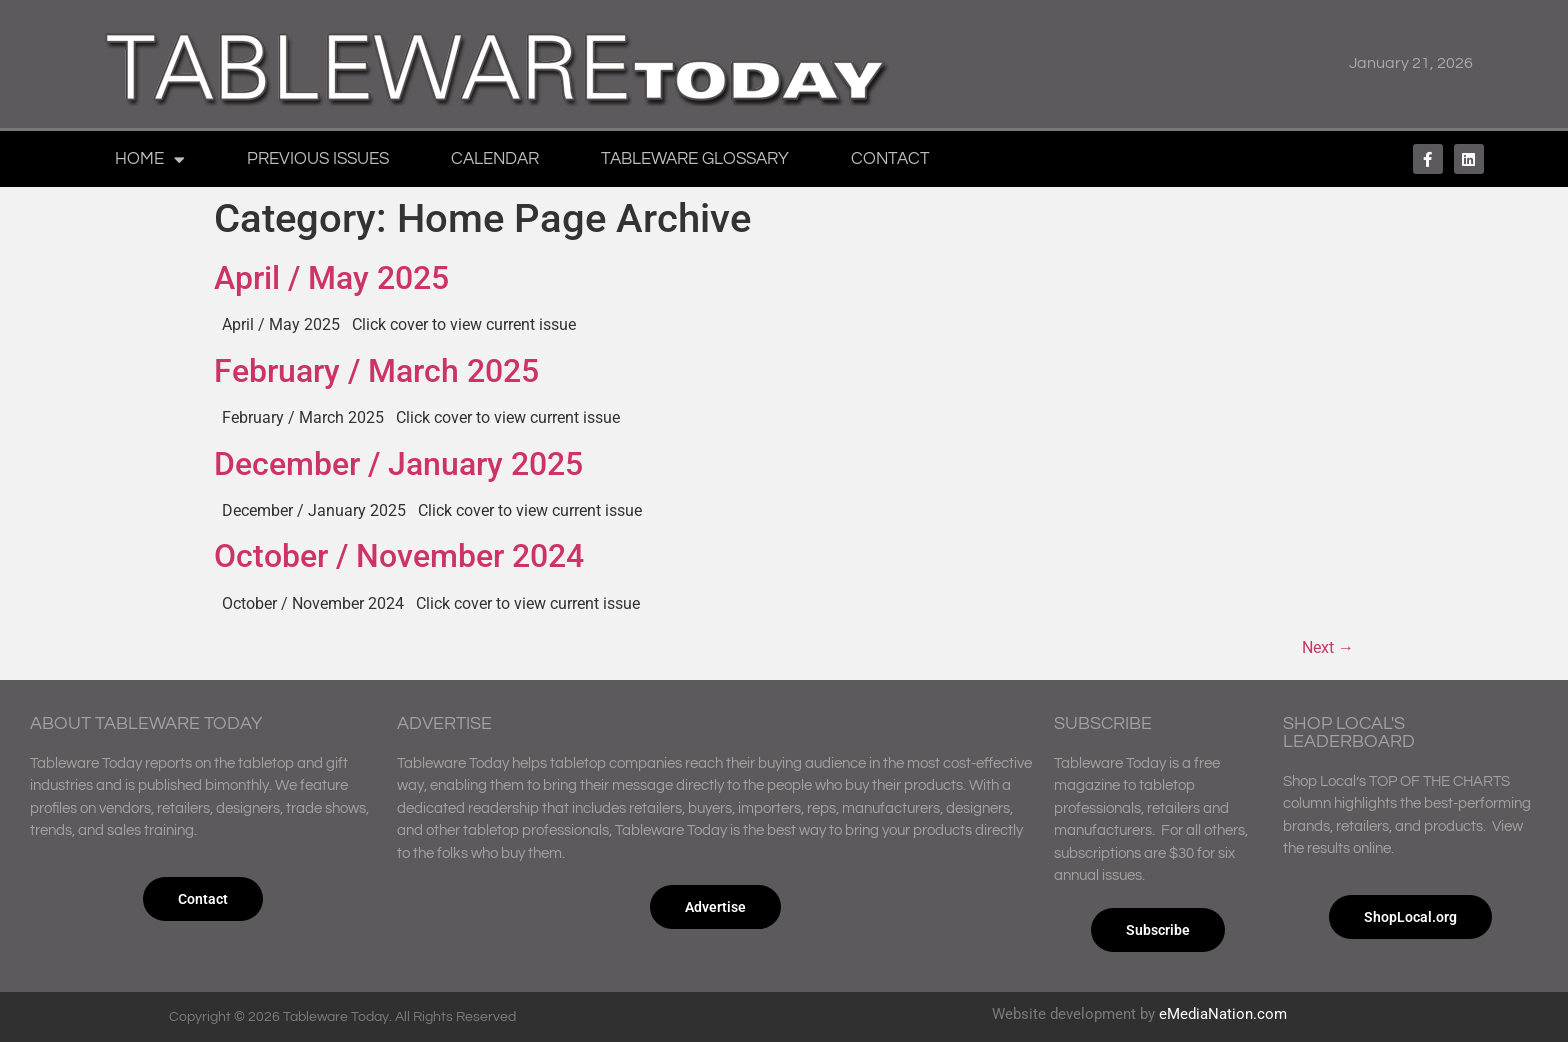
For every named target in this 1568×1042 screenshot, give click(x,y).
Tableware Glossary (695, 159)
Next (1328, 647)
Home (150, 159)
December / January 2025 (398, 464)
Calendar (495, 159)
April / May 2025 (331, 278)
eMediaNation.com (1223, 1014)
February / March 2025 (376, 371)
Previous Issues (318, 159)
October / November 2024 (399, 556)
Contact (890, 159)
